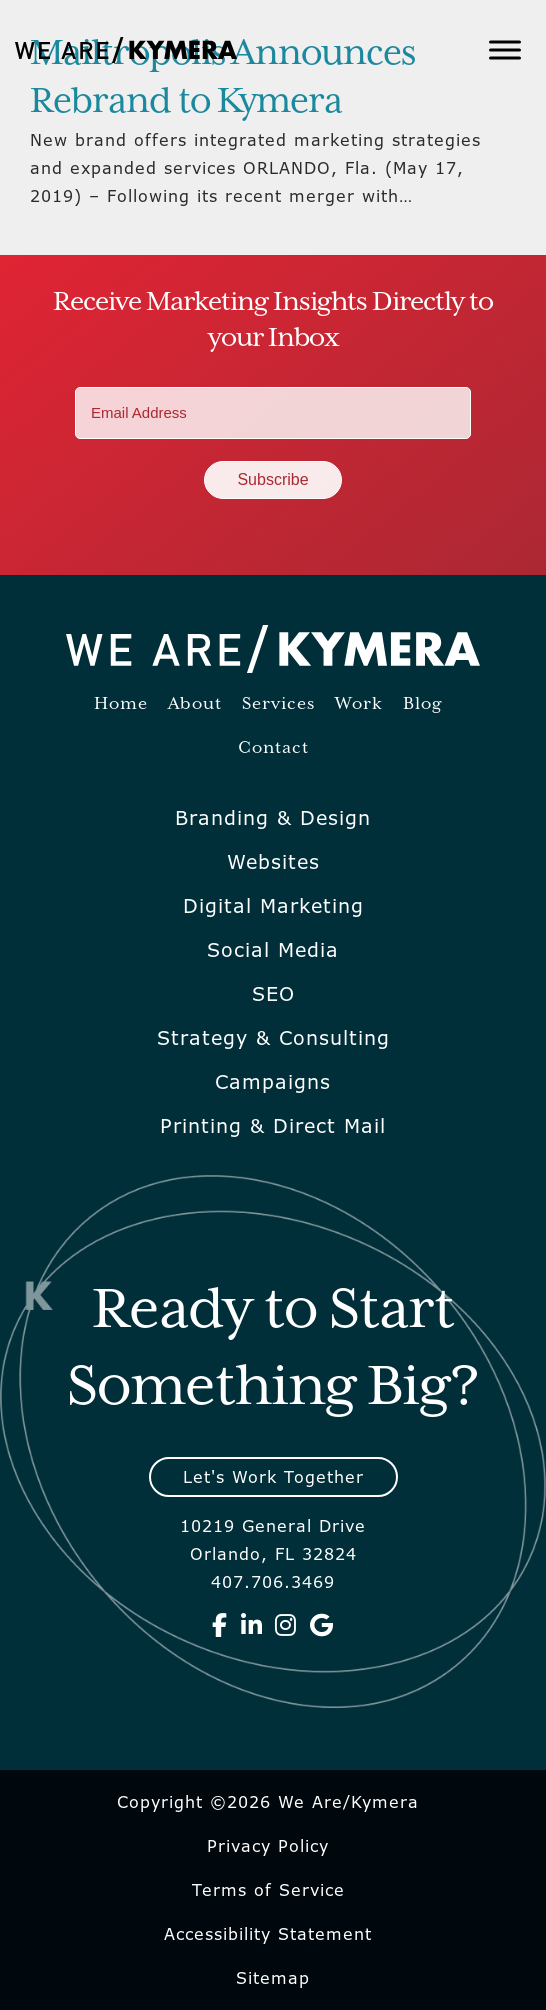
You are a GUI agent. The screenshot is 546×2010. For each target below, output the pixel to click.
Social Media (273, 950)
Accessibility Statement (268, 1934)
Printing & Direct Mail (273, 1126)
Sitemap (273, 1978)
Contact (273, 748)
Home (121, 704)
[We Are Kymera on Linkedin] (252, 1625)
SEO (273, 994)
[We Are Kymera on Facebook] (220, 1625)
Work (359, 704)
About (195, 704)
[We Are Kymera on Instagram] (286, 1625)
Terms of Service (268, 1890)
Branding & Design (273, 818)
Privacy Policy (268, 1846)
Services (278, 704)
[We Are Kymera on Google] (322, 1625)
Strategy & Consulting (273, 1038)
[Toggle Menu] (505, 49)
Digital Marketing (273, 906)
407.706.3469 (273, 1582)
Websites (273, 862)
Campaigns (273, 1082)
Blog (422, 704)
